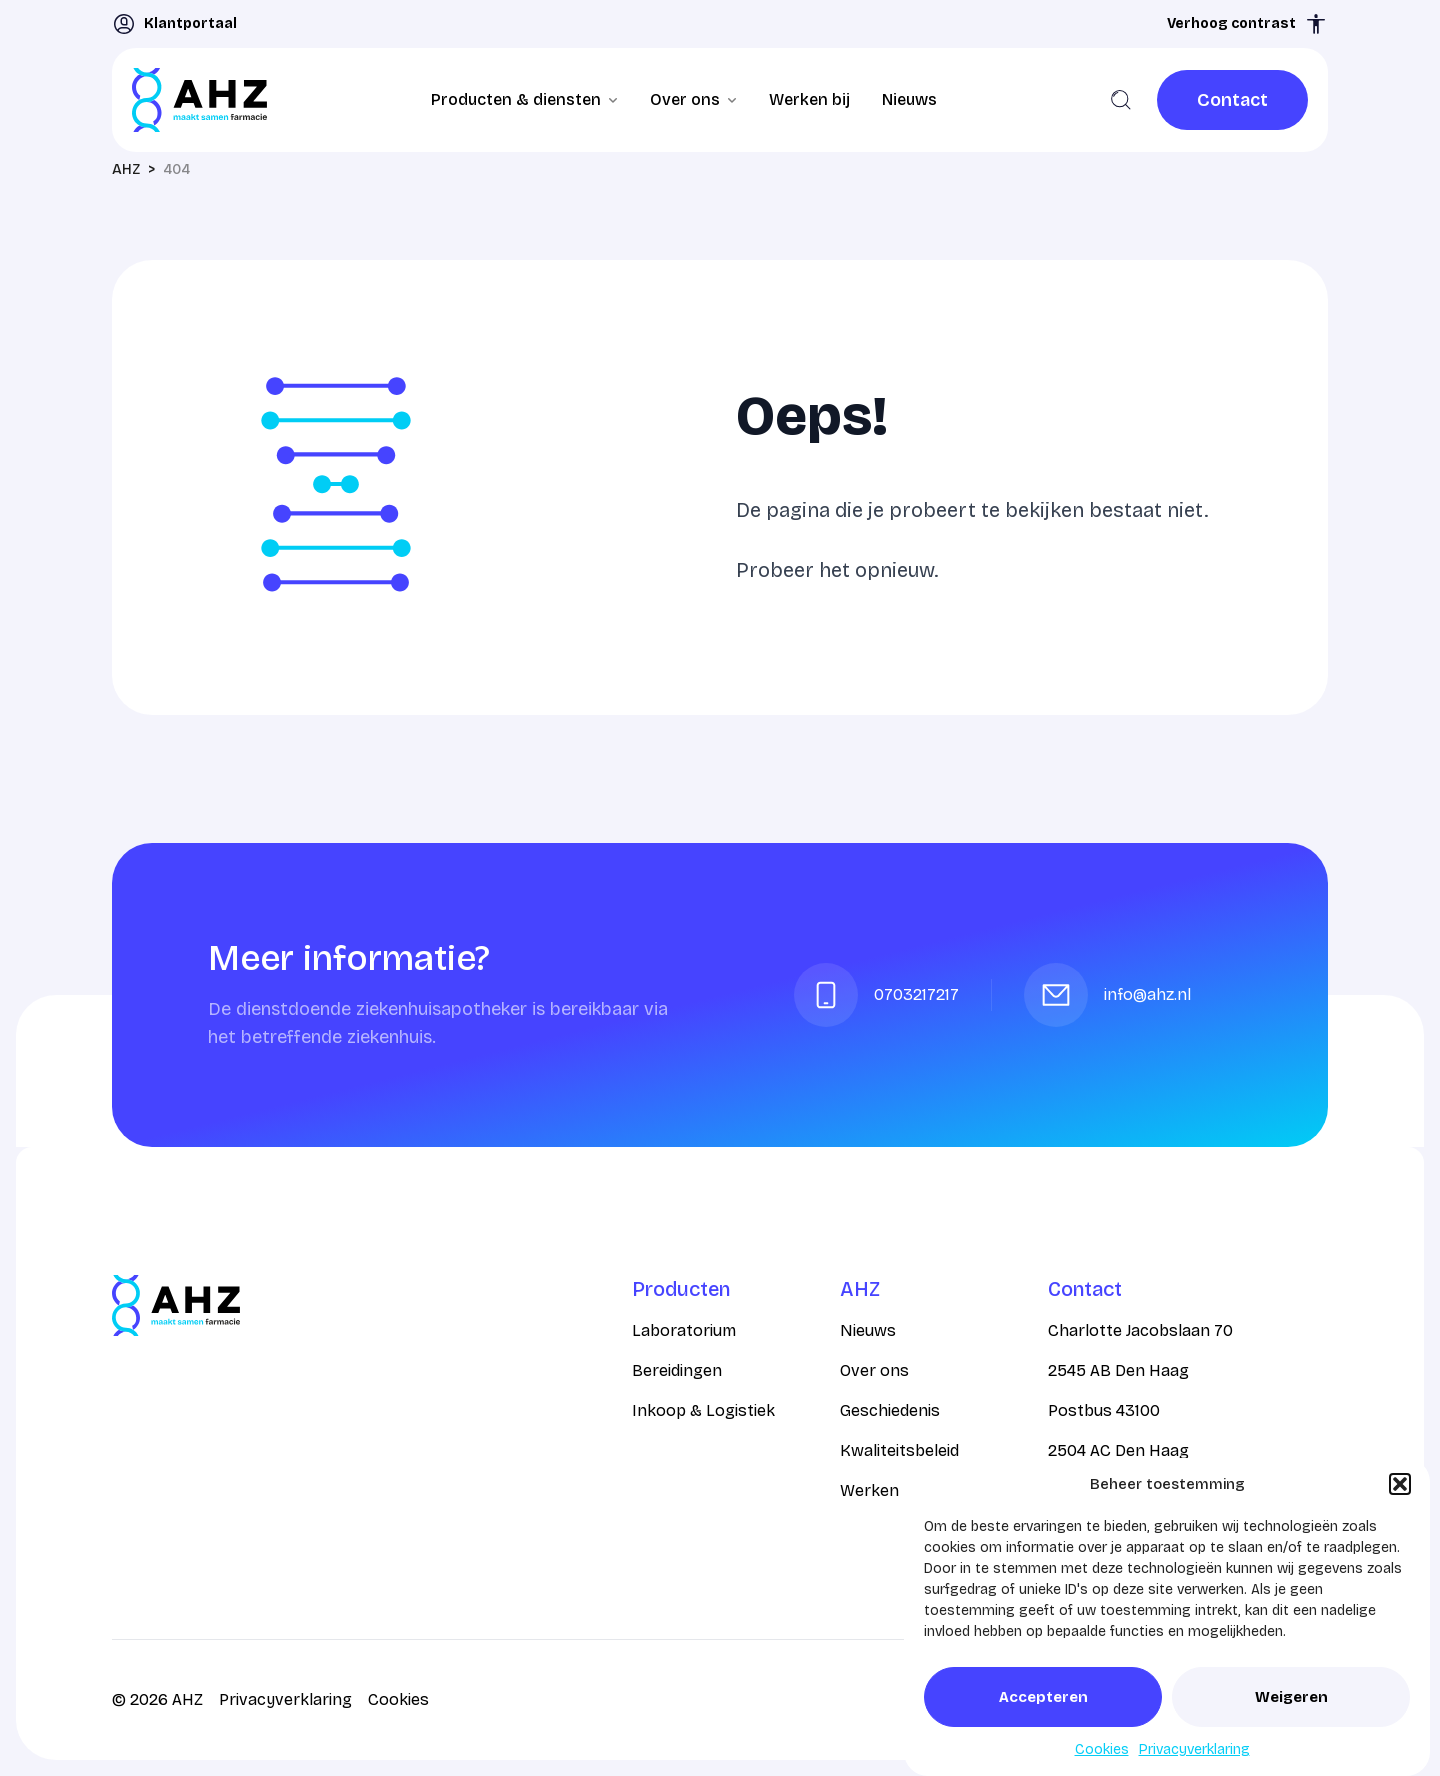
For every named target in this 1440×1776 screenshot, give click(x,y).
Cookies (1102, 1749)
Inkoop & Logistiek (703, 1410)
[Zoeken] (1121, 100)
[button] (1400, 1484)
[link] (1232, 100)
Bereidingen (677, 1370)
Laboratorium (684, 1330)
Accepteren (1043, 1697)
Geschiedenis (890, 1410)
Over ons (874, 1370)
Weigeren (1291, 1697)
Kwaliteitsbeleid (899, 1450)
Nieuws (909, 99)
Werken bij (809, 99)
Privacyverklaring (1194, 1749)
